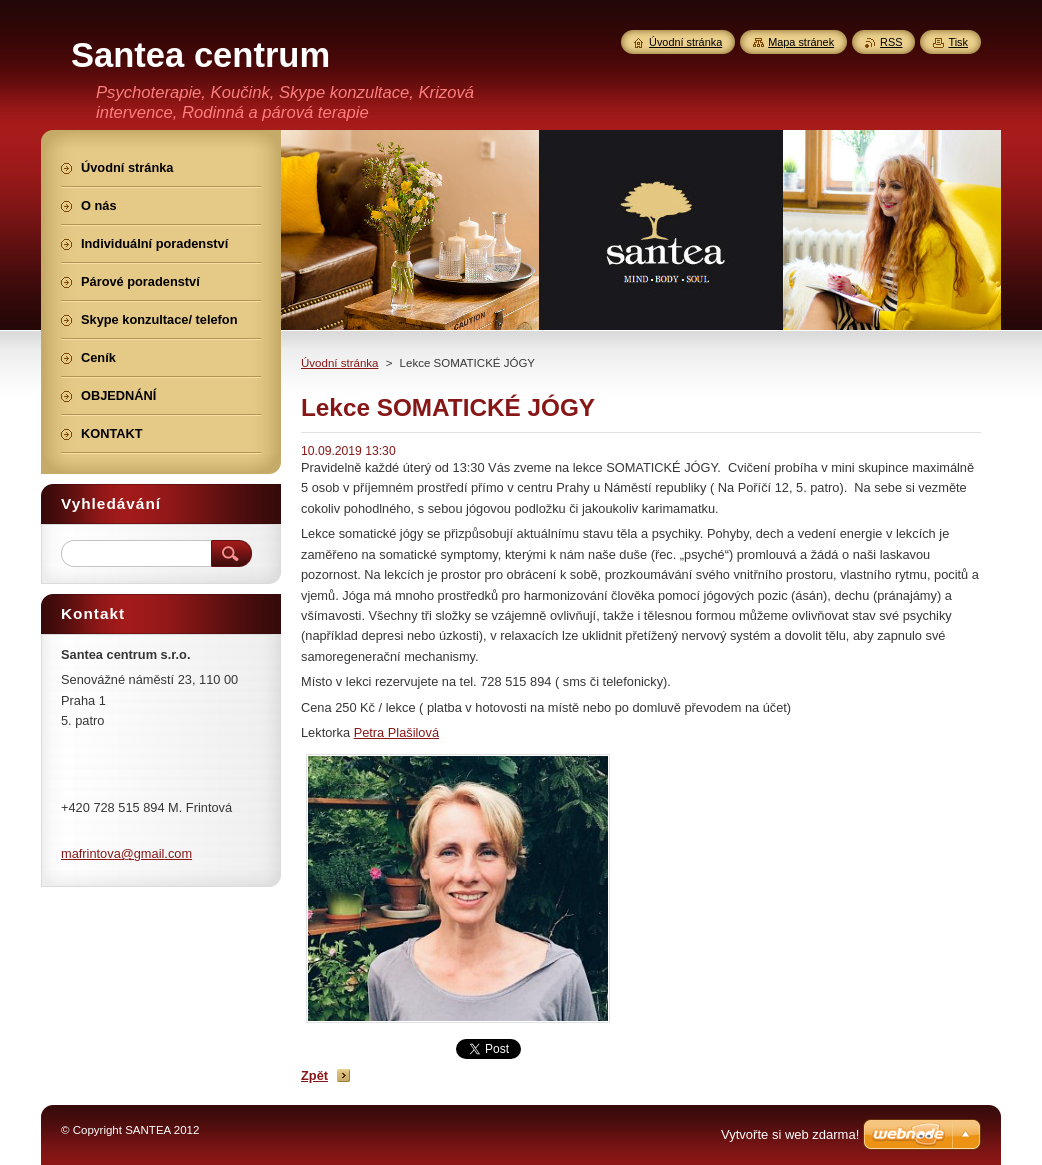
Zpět (314, 1075)
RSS (891, 42)
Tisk (958, 42)
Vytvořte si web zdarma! (790, 1134)
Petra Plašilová (396, 732)
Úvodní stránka (339, 363)
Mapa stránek (801, 42)
